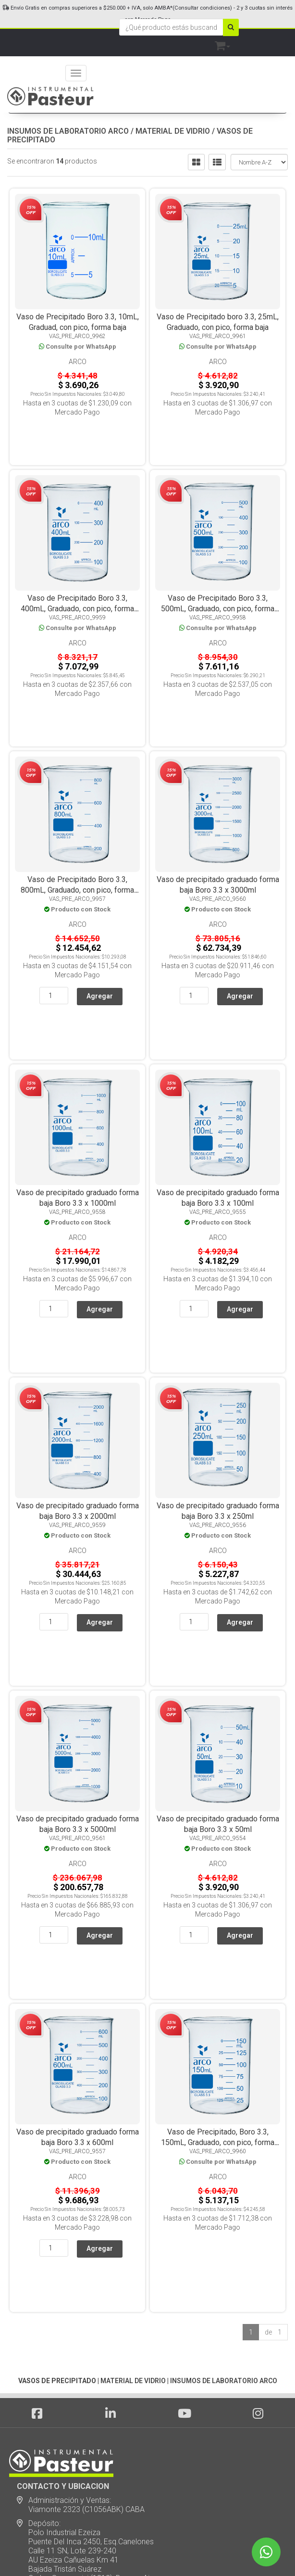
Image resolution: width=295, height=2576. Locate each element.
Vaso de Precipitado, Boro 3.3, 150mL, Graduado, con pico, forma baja (217, 1923)
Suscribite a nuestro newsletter (75, 2383)
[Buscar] (231, 27)
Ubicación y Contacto (53, 2486)
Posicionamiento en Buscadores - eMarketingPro (206, 2552)
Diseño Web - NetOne (44, 2552)
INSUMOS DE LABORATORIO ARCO (68, 131)
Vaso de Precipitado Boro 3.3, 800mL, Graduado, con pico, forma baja (77, 817)
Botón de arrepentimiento (60, 2514)
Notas (27, 2430)
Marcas (29, 2458)
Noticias (31, 2416)
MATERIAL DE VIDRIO (172, 131)
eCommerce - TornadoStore (108, 2552)
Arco (77, 362)
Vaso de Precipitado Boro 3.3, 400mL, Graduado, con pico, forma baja (77, 572)
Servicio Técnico (45, 2444)
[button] (222, 44)
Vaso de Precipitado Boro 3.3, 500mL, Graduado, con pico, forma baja (217, 572)
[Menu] (75, 73)
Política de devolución (54, 2500)
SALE (26, 2472)
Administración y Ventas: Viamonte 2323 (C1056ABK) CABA (81, 2249)
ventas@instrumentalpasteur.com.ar (89, 2364)
